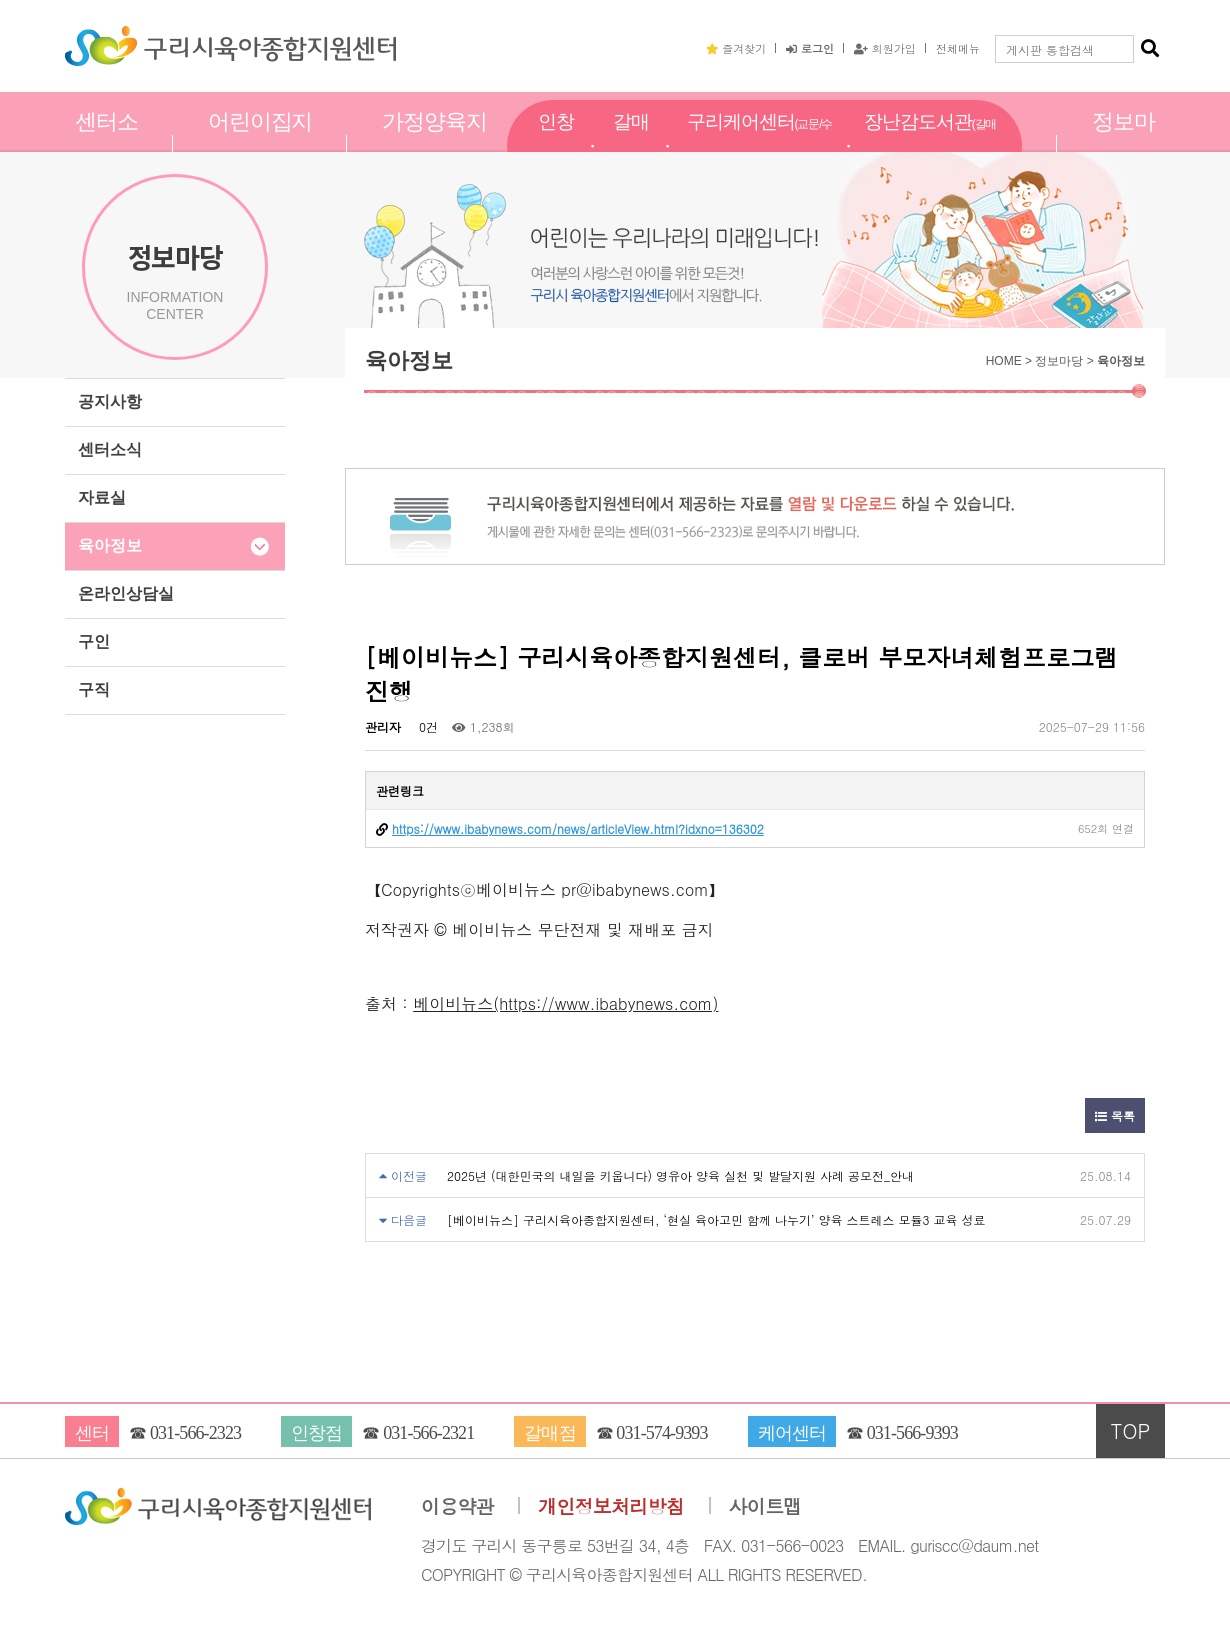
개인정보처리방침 (611, 1506)
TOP (1131, 1430)
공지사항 (110, 401)
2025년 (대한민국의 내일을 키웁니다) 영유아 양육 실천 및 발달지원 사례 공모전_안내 (680, 1175)
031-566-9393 (912, 1433)
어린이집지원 (260, 143)
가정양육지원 (434, 143)
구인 (94, 641)
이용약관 (457, 1506)
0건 (426, 726)
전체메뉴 (958, 48)
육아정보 (110, 545)
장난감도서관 (930, 144)
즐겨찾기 (736, 48)
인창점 (556, 143)
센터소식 (110, 449)
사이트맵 (765, 1506)
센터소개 (106, 143)
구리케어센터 (759, 144)
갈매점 (631, 143)
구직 (94, 689)
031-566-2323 (195, 1433)
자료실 (102, 497)
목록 (1115, 1115)
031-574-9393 (661, 1433)
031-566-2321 (428, 1433)
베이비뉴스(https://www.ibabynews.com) (565, 1003)
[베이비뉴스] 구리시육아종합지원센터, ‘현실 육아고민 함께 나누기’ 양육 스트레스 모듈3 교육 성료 (716, 1219)
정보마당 (1123, 143)
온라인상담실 (126, 593)
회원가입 (885, 48)
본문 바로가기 (0, 0)
